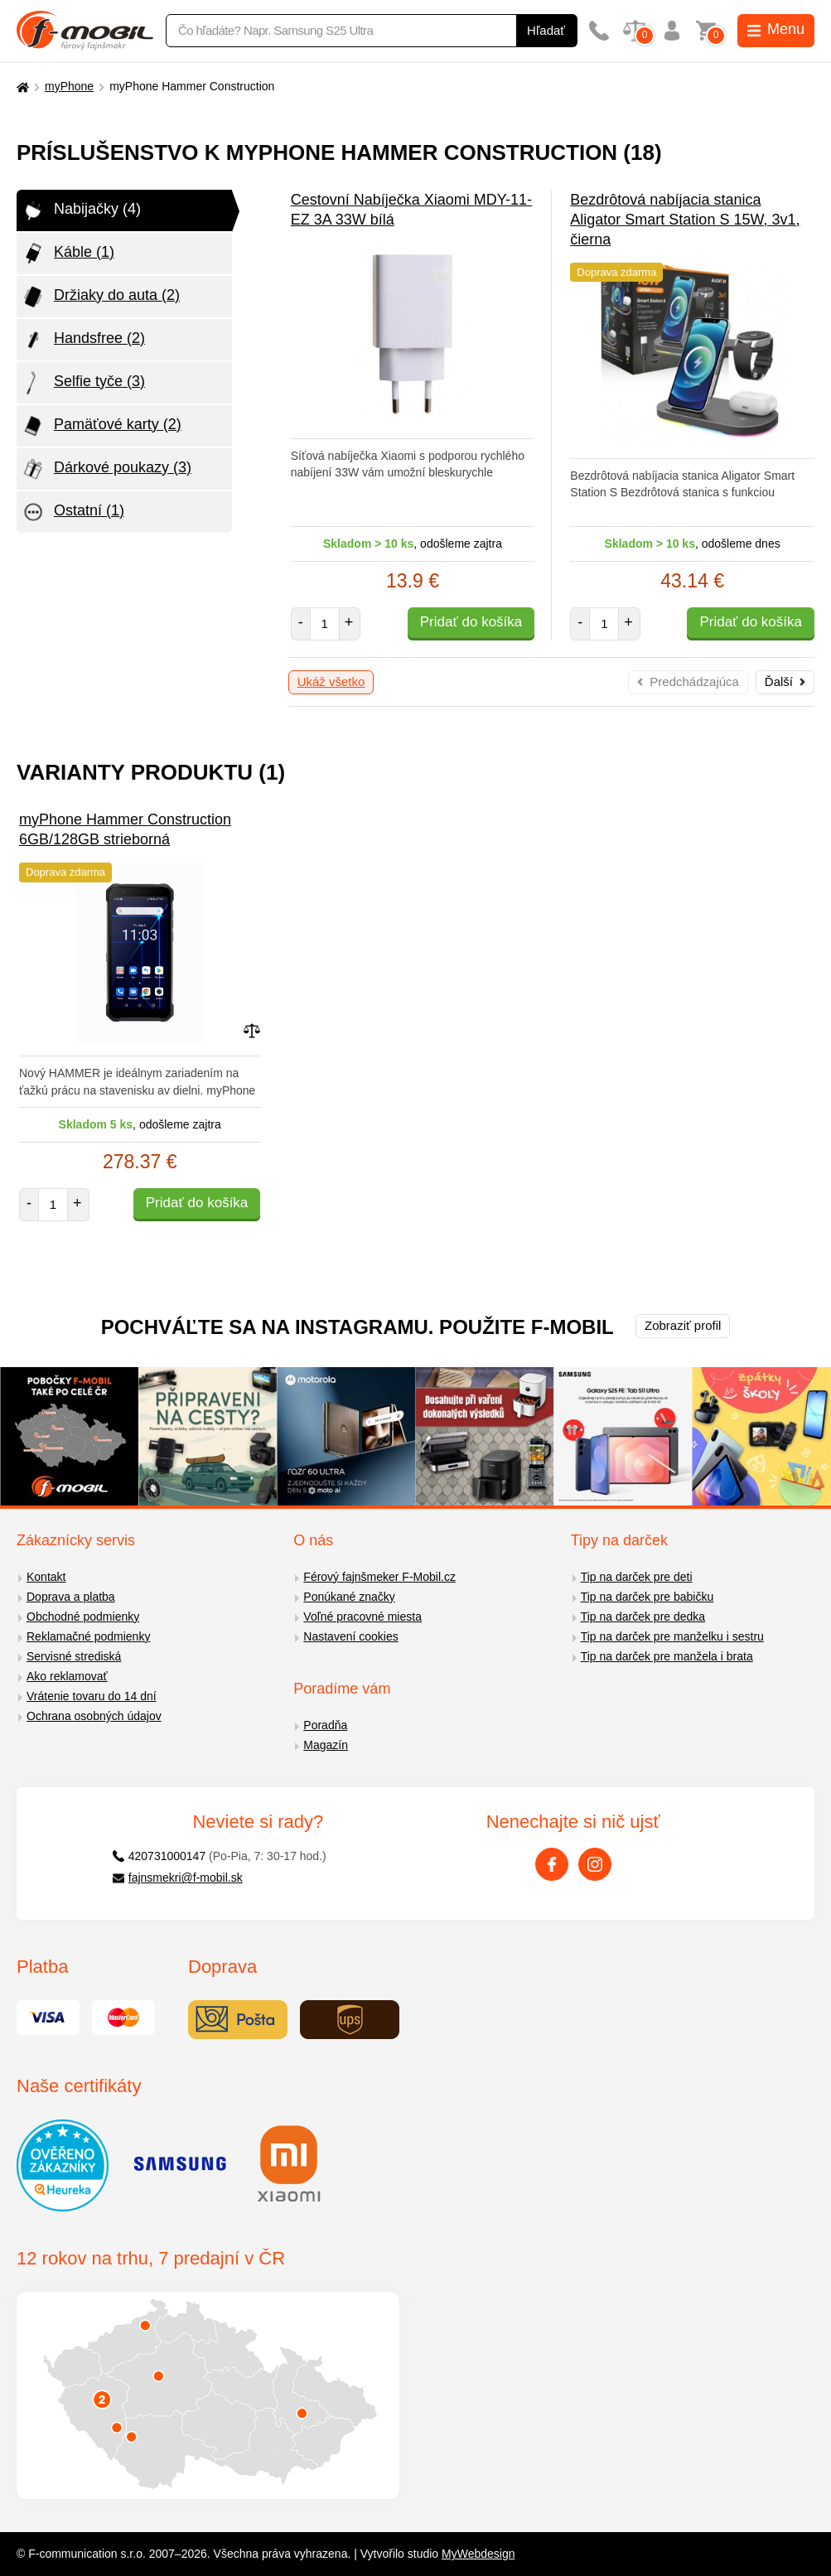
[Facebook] (551, 1864)
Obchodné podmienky (83, 1616)
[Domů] (20, 86)
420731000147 (159, 1856)
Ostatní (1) (72, 512)
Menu (775, 29)
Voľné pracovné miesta (362, 1616)
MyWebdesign (478, 2553)
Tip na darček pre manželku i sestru (672, 1636)
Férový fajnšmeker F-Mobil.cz (379, 1576)
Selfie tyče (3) (83, 382)
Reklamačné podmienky (88, 1636)
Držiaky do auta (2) (100, 296)
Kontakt (46, 1576)
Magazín (325, 1745)
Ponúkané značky (349, 1596)
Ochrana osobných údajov (94, 1716)
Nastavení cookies (350, 1636)
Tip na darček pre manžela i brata (667, 1656)
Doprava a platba (71, 1596)
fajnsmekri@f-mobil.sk (178, 1877)
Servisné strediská (74, 1656)
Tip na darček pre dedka (643, 1616)
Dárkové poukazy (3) (106, 469)
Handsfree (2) (83, 339)
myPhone (69, 86)
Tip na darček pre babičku (647, 1596)
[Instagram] (594, 1864)
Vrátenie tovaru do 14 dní (92, 1696)
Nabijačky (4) (81, 210)
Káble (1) (67, 253)
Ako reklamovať (67, 1676)
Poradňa (325, 1725)
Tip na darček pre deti (637, 1576)
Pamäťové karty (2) (101, 425)
